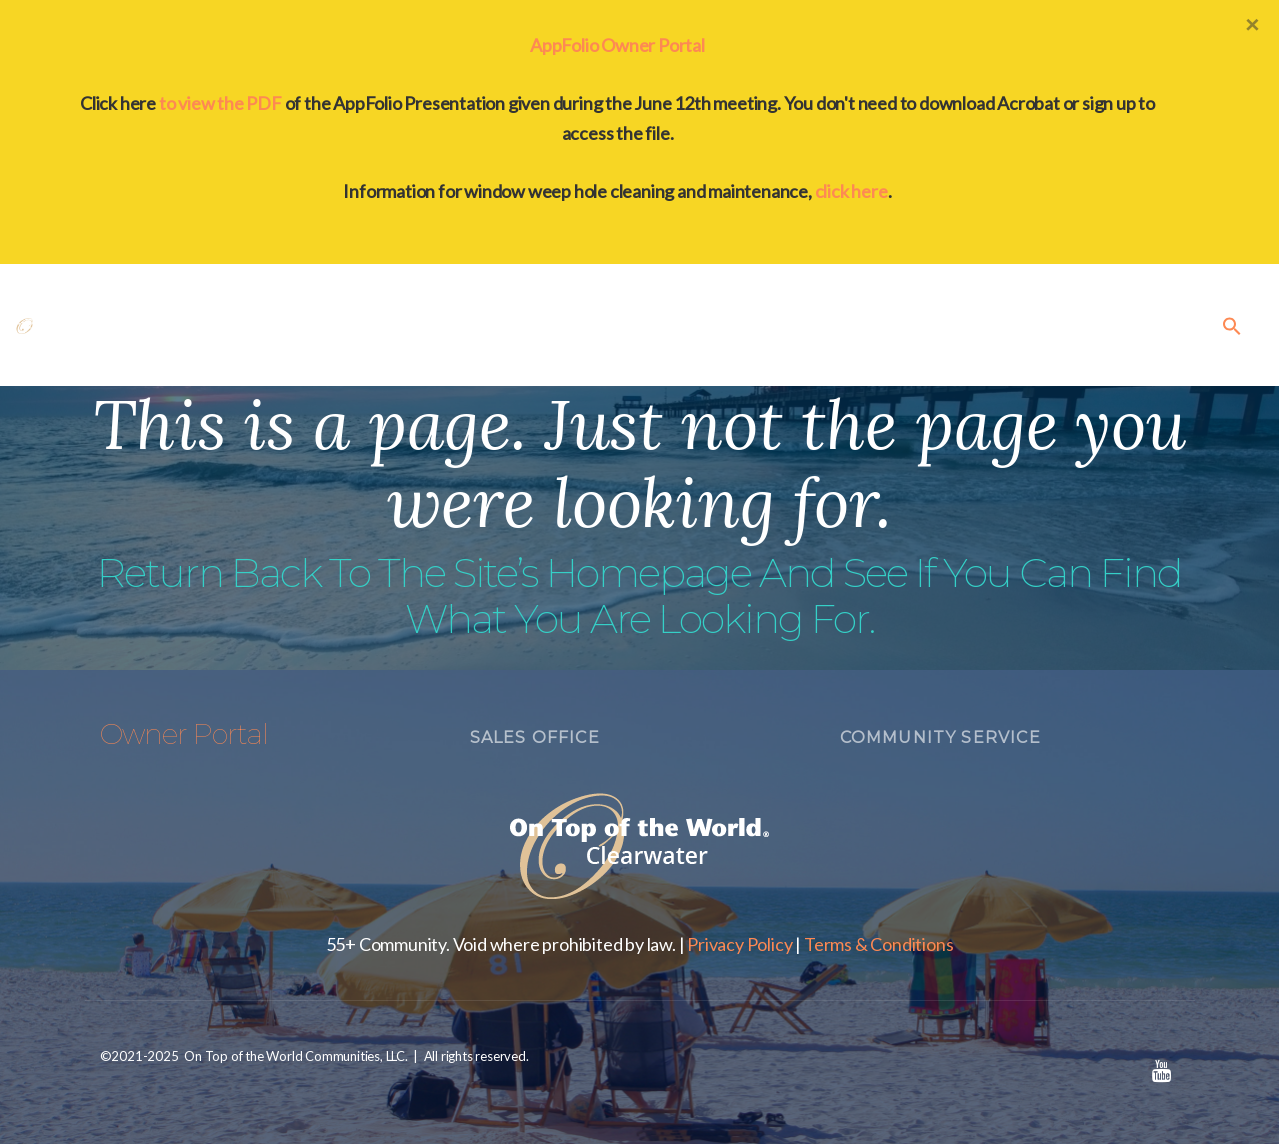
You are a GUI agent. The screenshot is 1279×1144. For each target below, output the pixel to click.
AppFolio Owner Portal (617, 45)
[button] (1232, 325)
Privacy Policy (739, 944)
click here (851, 191)
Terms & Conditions (878, 944)
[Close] (1252, 24)
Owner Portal (184, 734)
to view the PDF (220, 103)
